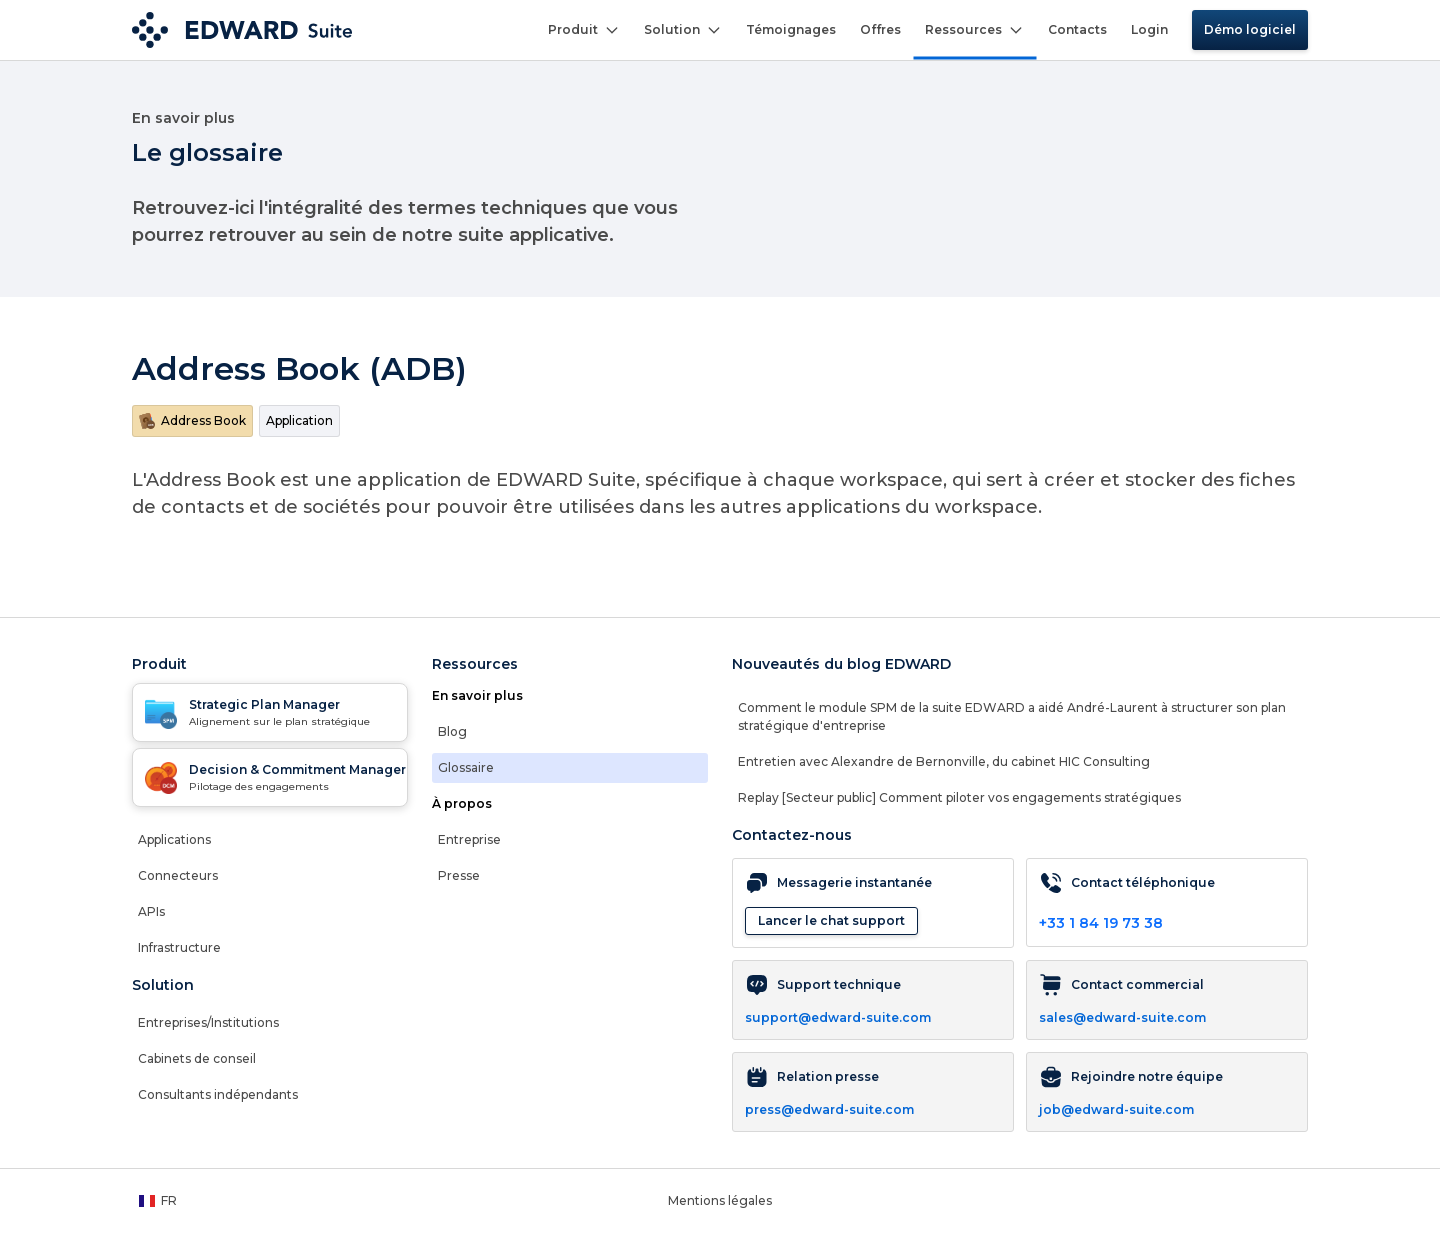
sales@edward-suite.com (1122, 1017)
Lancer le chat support (831, 920)
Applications (174, 839)
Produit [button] (584, 30)
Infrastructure (179, 947)
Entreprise (469, 839)
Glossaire (466, 767)
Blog (452, 731)
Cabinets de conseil (197, 1058)
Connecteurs (178, 875)
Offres (880, 29)
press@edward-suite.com (829, 1109)
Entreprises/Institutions (208, 1022)
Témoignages (791, 29)
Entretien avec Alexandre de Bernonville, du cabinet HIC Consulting (944, 761)
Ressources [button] (974, 30)
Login (1149, 29)
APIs (151, 911)
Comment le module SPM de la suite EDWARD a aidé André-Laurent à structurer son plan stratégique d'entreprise (1012, 716)
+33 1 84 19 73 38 (1101, 923)
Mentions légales (720, 1200)
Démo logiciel (1250, 29)
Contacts (1077, 29)
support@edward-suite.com (838, 1017)
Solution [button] (683, 30)
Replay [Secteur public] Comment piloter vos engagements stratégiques (959, 797)
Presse (459, 875)
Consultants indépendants (218, 1094)
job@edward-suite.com (1116, 1109)
